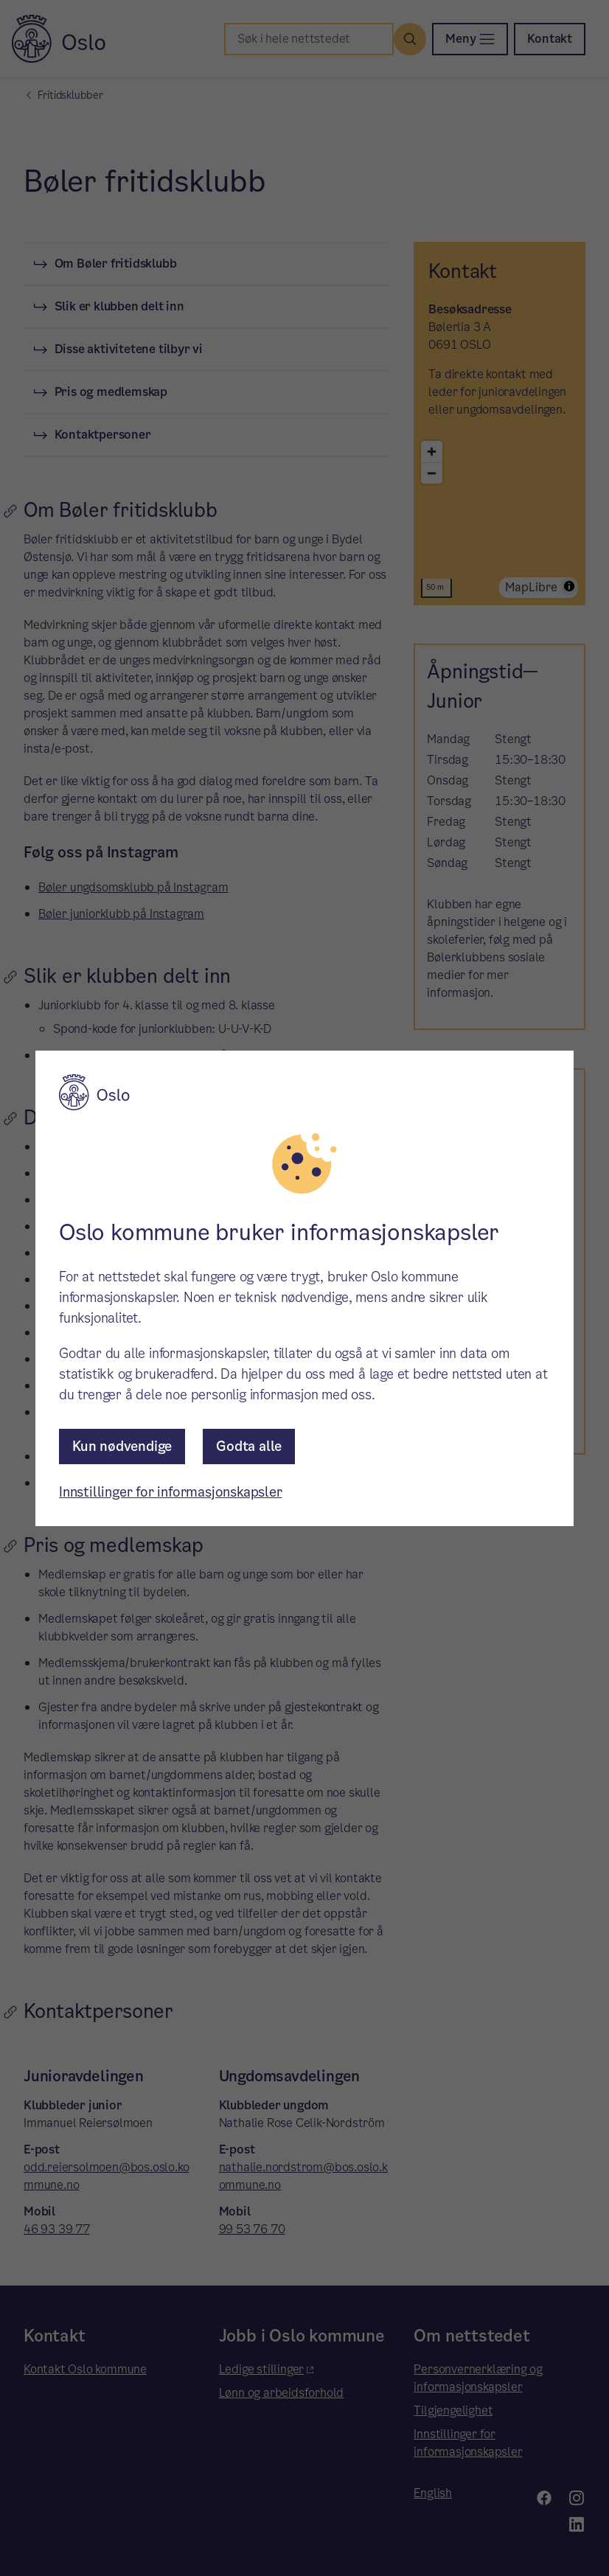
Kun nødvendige (122, 1446)
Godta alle (249, 1446)
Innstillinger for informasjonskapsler (170, 1492)
